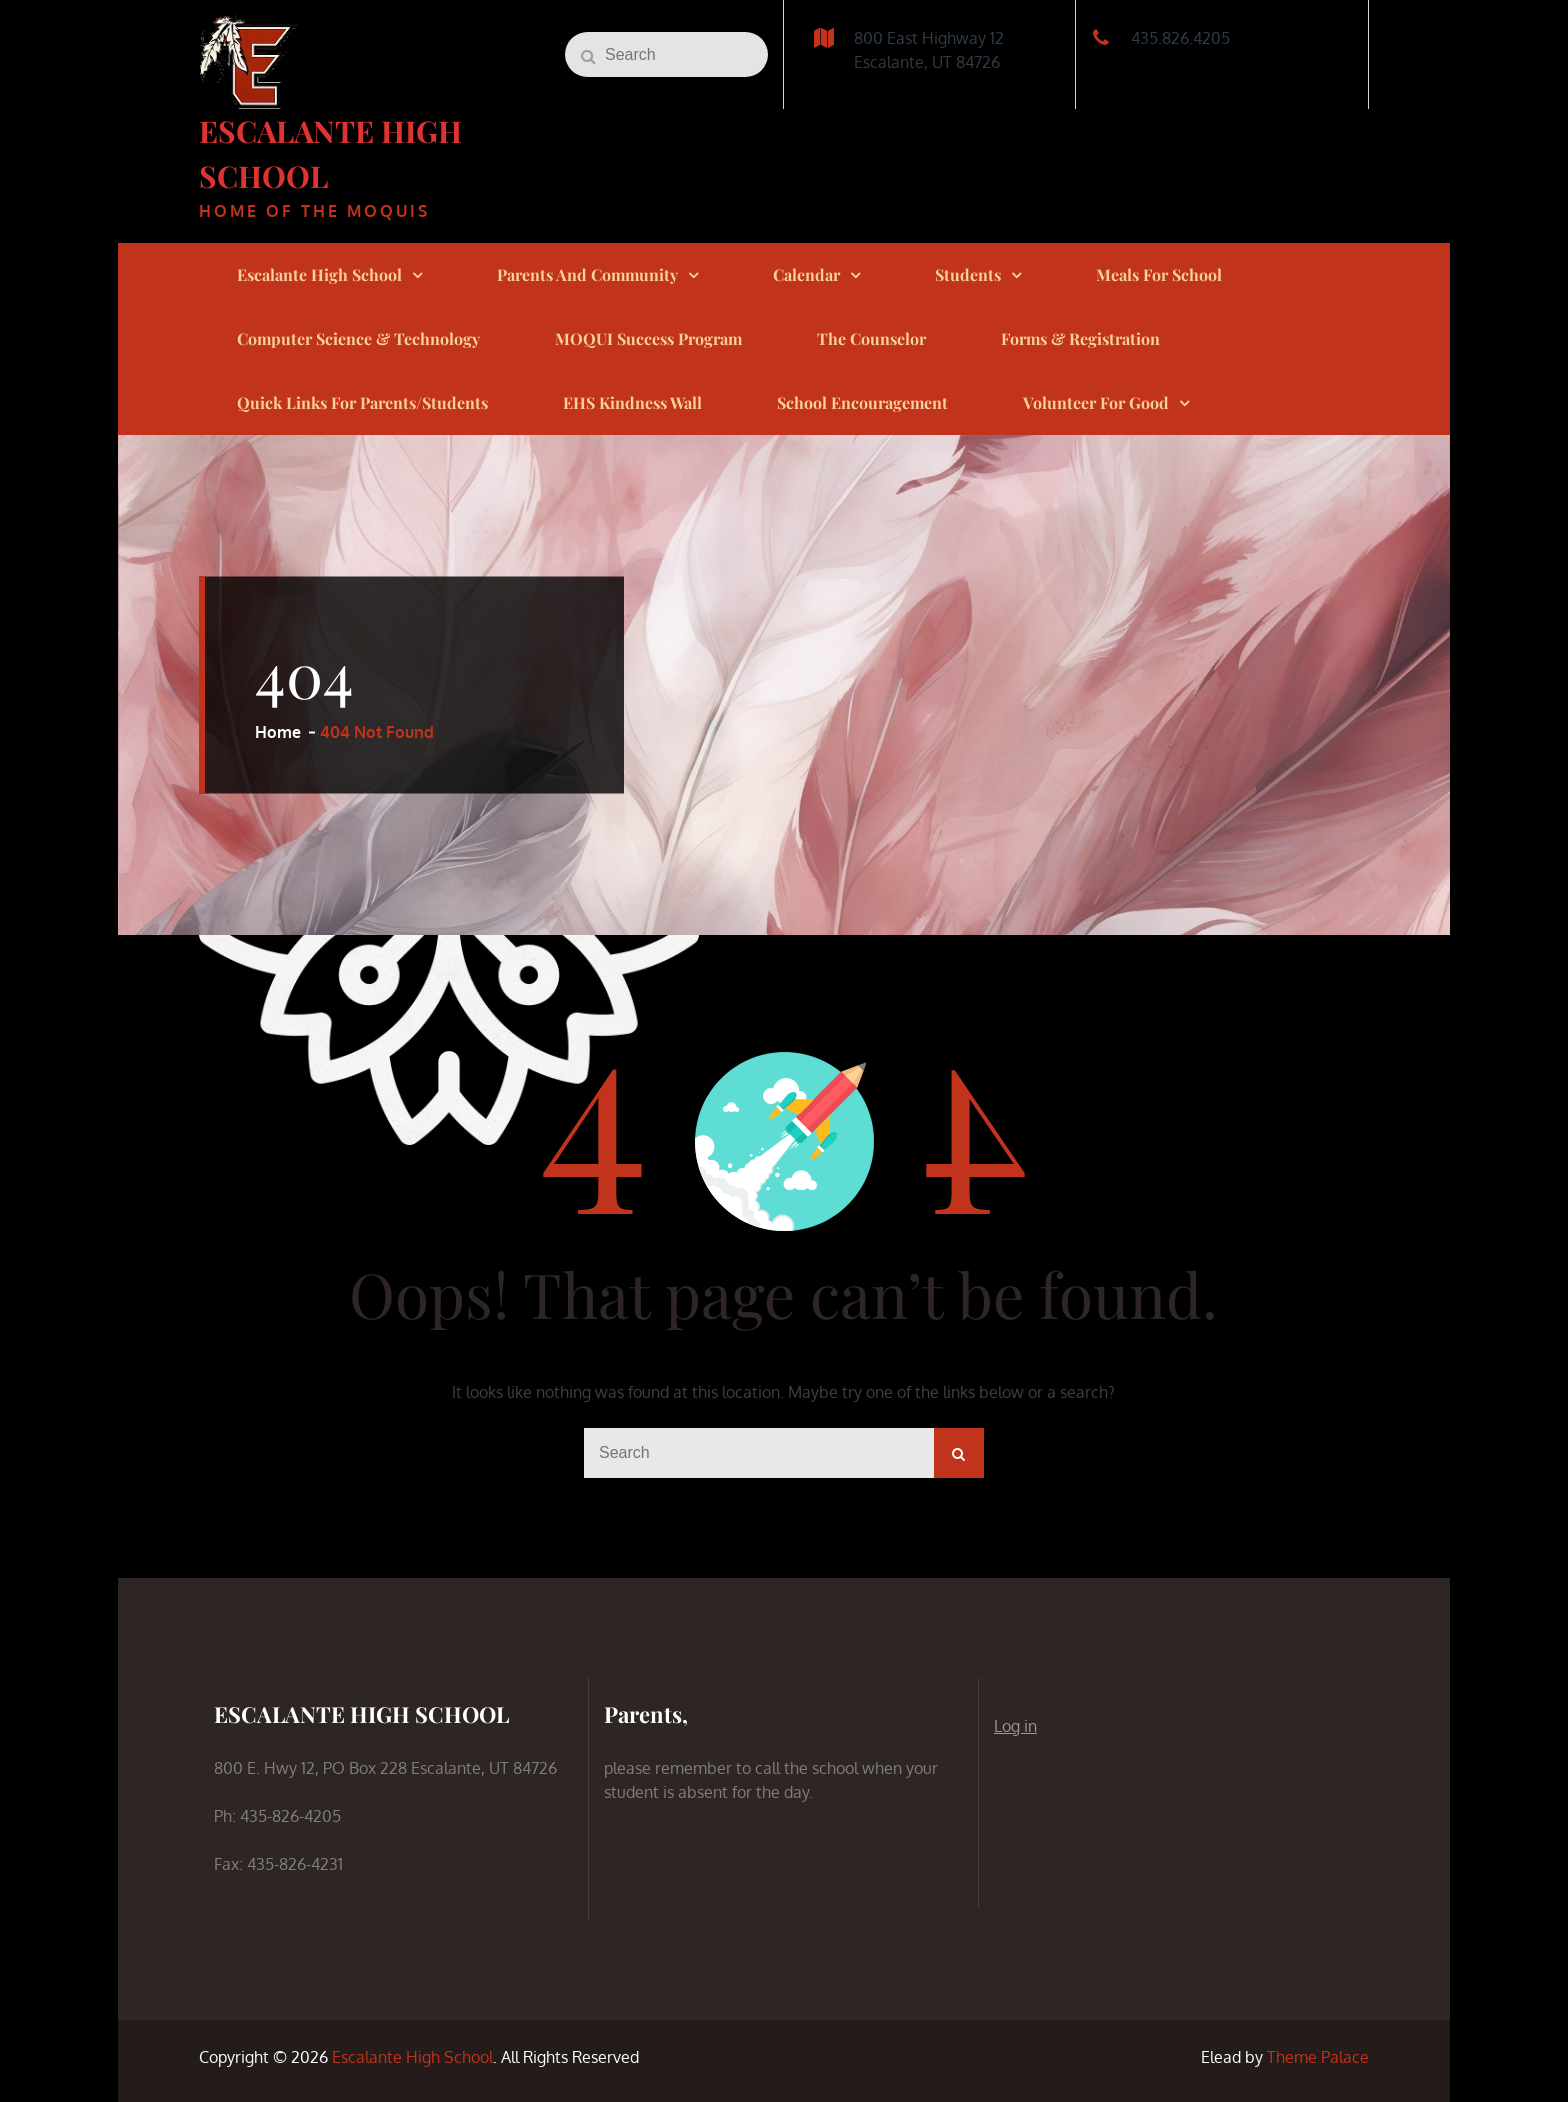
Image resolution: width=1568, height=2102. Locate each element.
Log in (1015, 1726)
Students (968, 274)
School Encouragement (862, 402)
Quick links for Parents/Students (362, 402)
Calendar (806, 274)
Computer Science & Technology (358, 338)
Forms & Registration (1080, 338)
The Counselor (871, 338)
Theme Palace (1318, 2057)
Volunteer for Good (1096, 402)
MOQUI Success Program (648, 338)
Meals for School (1159, 274)
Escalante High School (319, 274)
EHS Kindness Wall (632, 402)
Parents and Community (587, 274)
